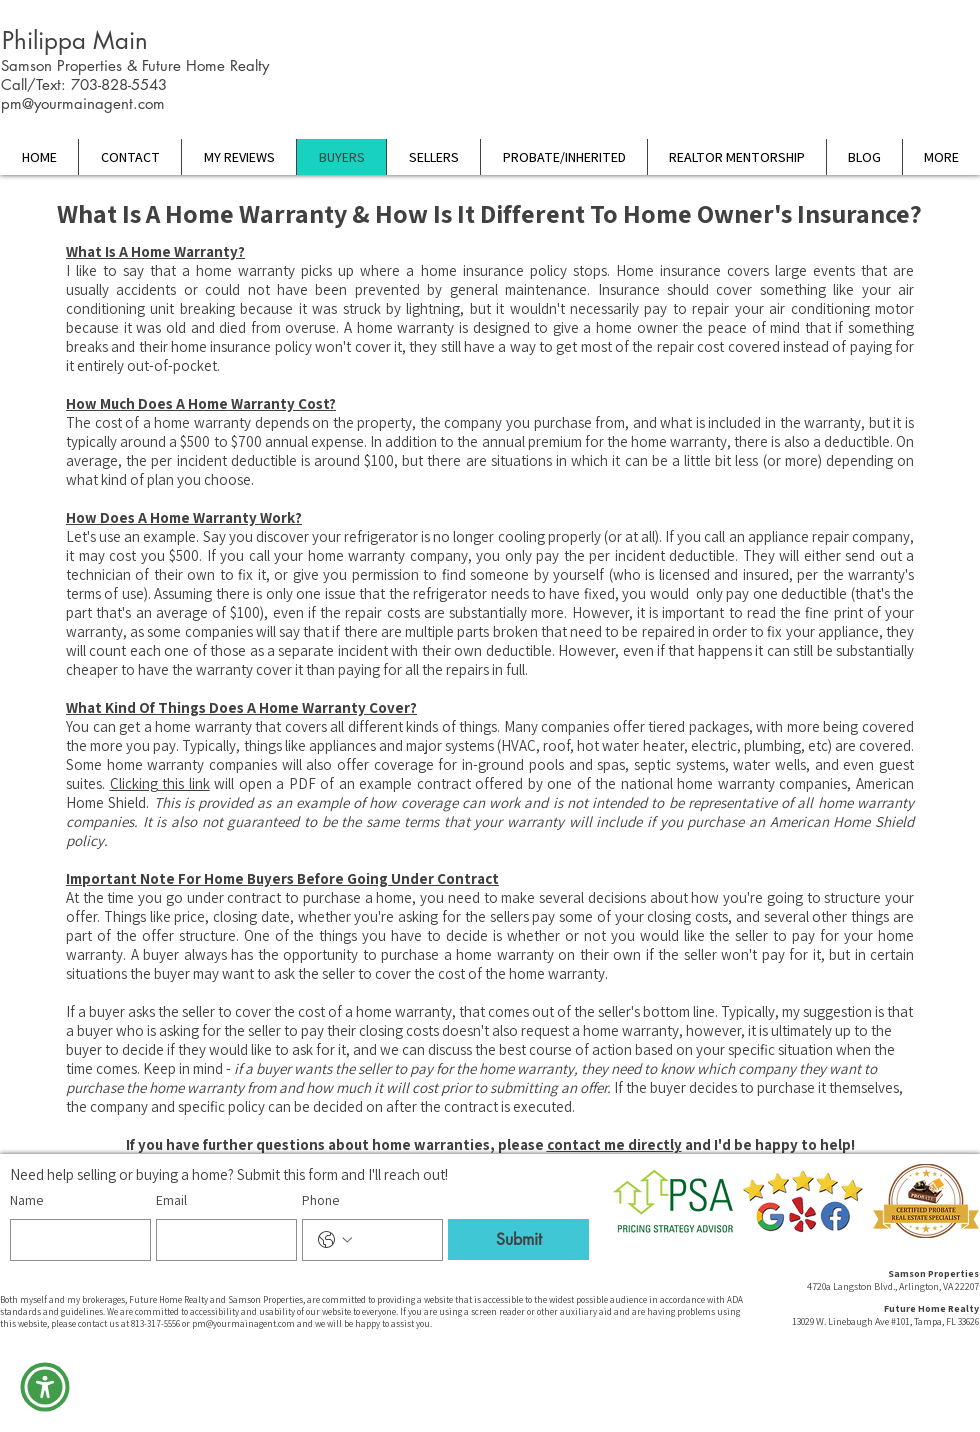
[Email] (220, 1240)
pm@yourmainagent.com (83, 103)
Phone (320, 1200)
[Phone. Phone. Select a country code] (335, 1240)
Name (26, 1200)
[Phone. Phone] (392, 1240)
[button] (45, 1387)
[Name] (74, 1240)
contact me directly (614, 1144)
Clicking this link (160, 783)
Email (171, 1200)
